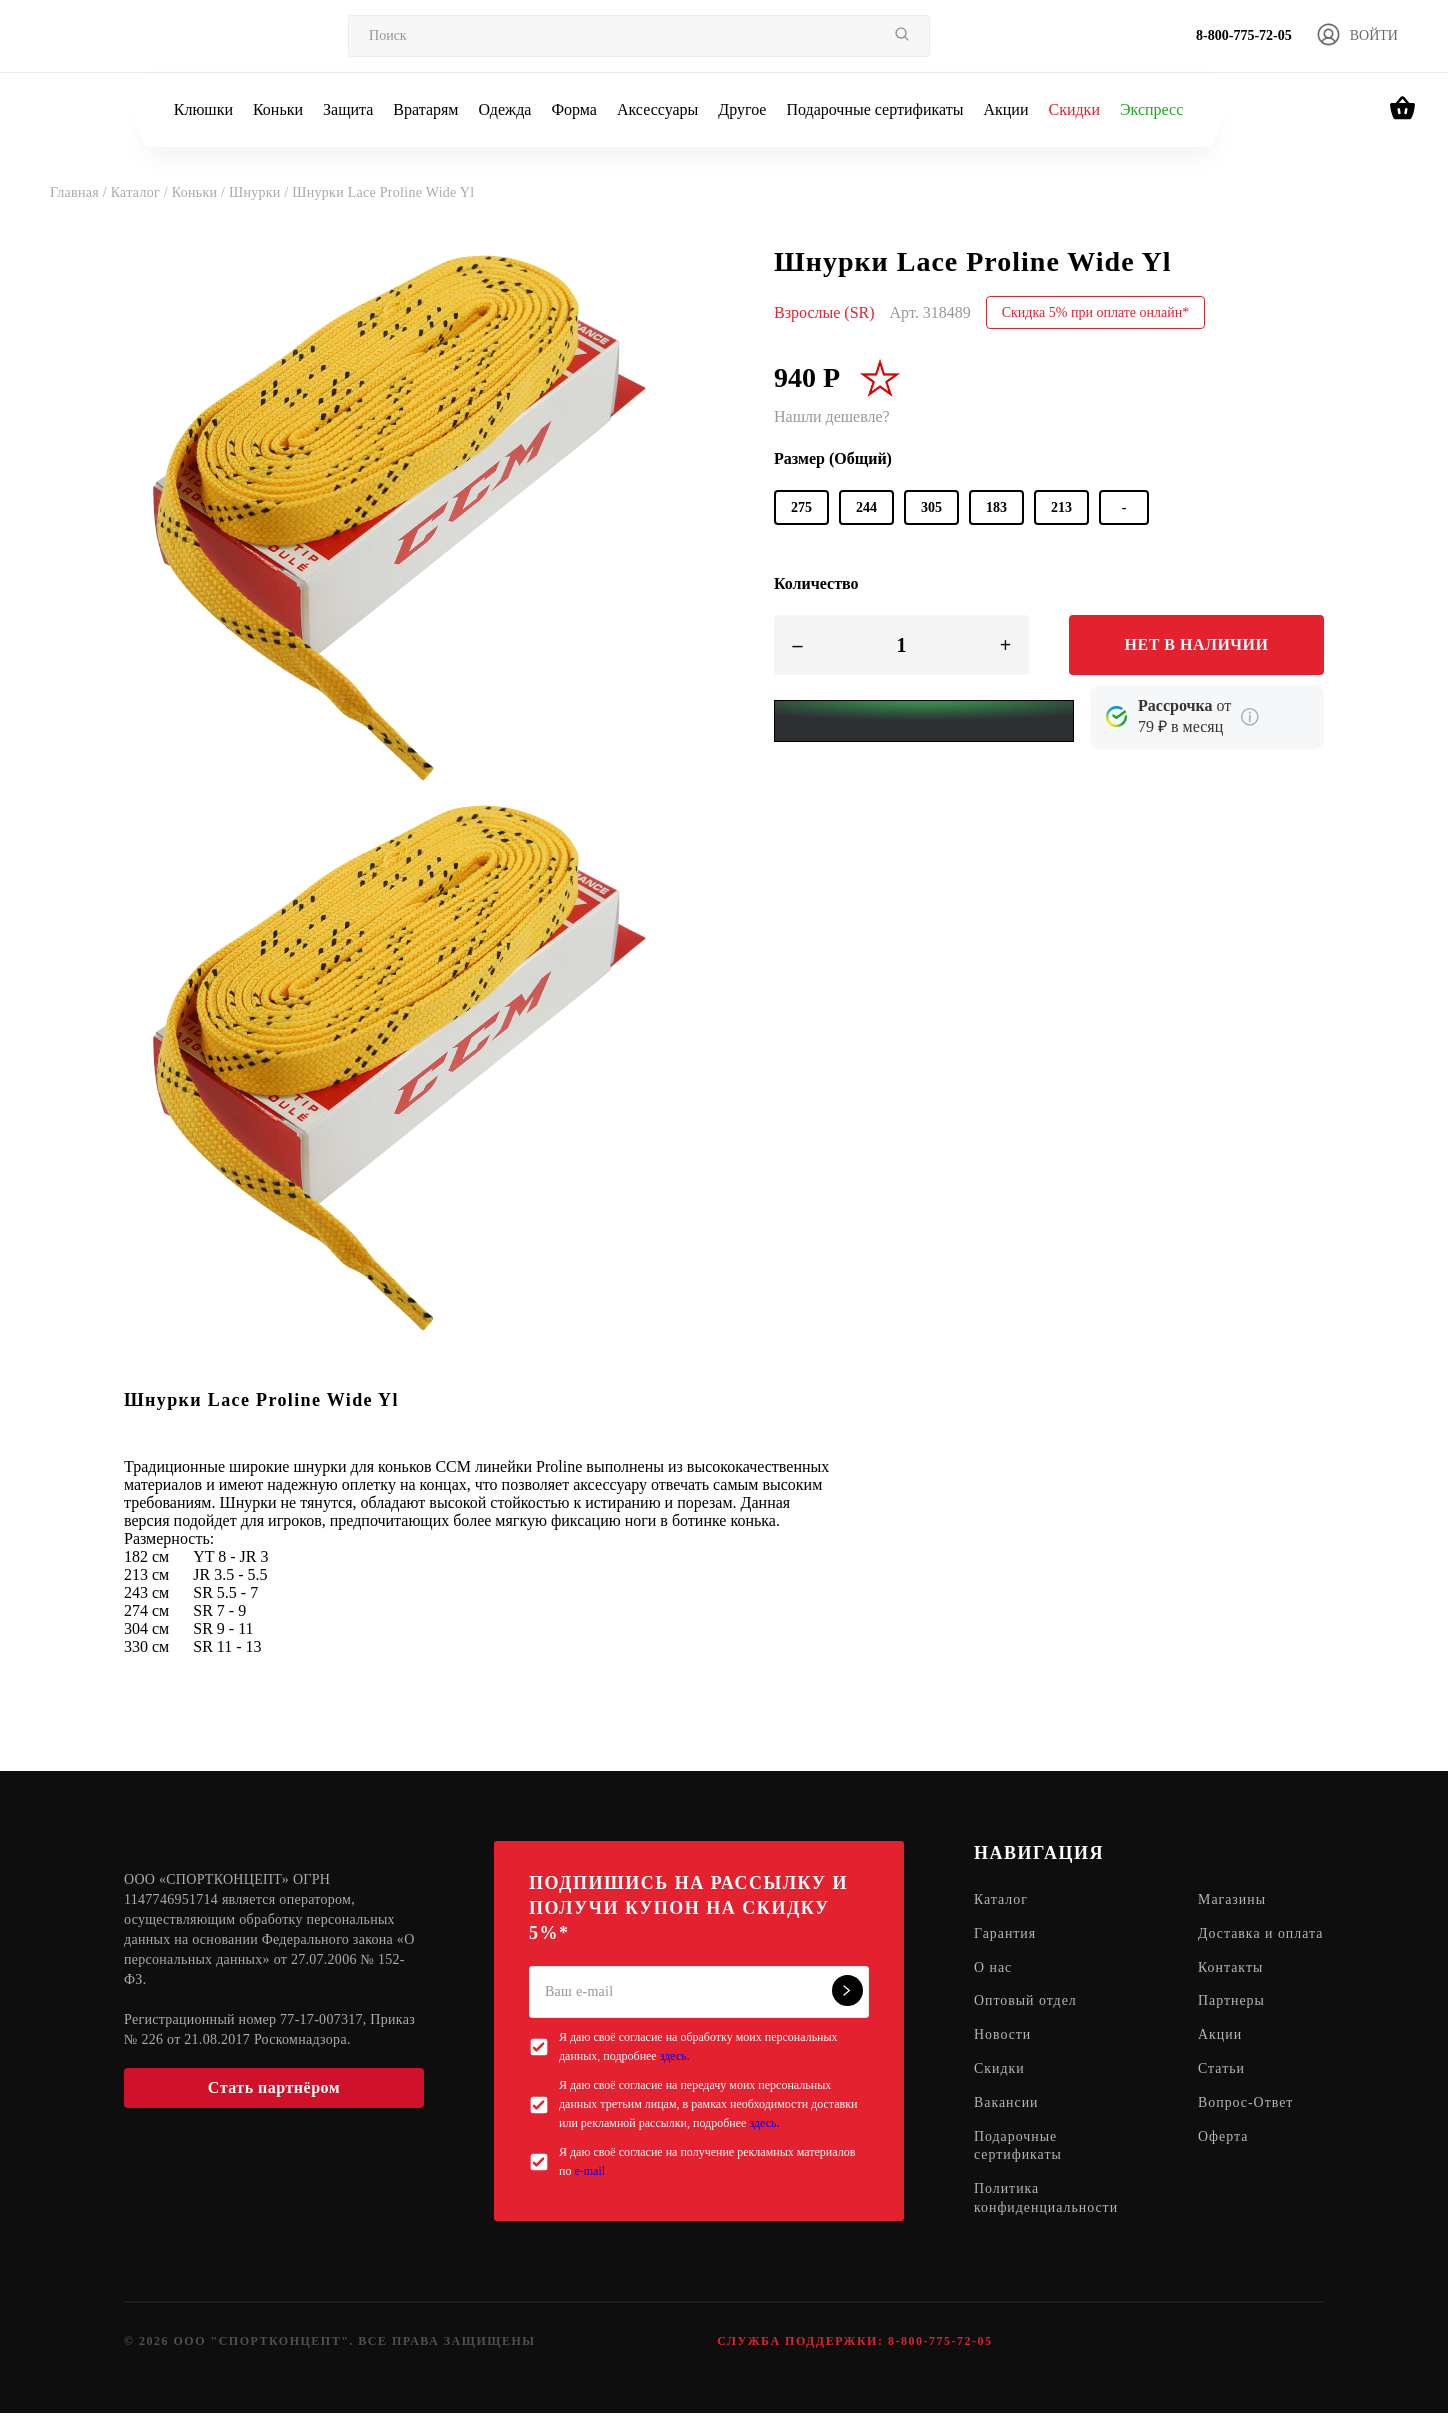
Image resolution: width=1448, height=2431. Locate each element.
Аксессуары (657, 109)
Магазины (1233, 1900)
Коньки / (200, 192)
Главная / (80, 192)
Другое (742, 109)
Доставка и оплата (1237, 1944)
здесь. (675, 2056)
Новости (1003, 2055)
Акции (1005, 109)
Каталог (1001, 1900)
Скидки (1073, 109)
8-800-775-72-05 (1244, 35)
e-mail (589, 2171)
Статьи (1222, 2089)
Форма (574, 109)
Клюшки (203, 109)
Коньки (278, 109)
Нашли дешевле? (832, 416)
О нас (993, 1987)
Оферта (1224, 2157)
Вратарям (425, 109)
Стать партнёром (274, 2087)
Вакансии (1006, 2123)
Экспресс (1151, 109)
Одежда (505, 109)
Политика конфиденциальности (1046, 2220)
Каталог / (141, 192)
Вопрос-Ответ (1247, 2123)
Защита (348, 109)
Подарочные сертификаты (874, 109)
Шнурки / (260, 192)
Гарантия (1005, 1934)
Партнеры (1232, 2021)
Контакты (1232, 1987)
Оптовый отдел (1026, 2021)
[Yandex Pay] (924, 721)
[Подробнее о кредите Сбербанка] (1250, 717)
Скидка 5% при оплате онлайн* (1096, 312)
